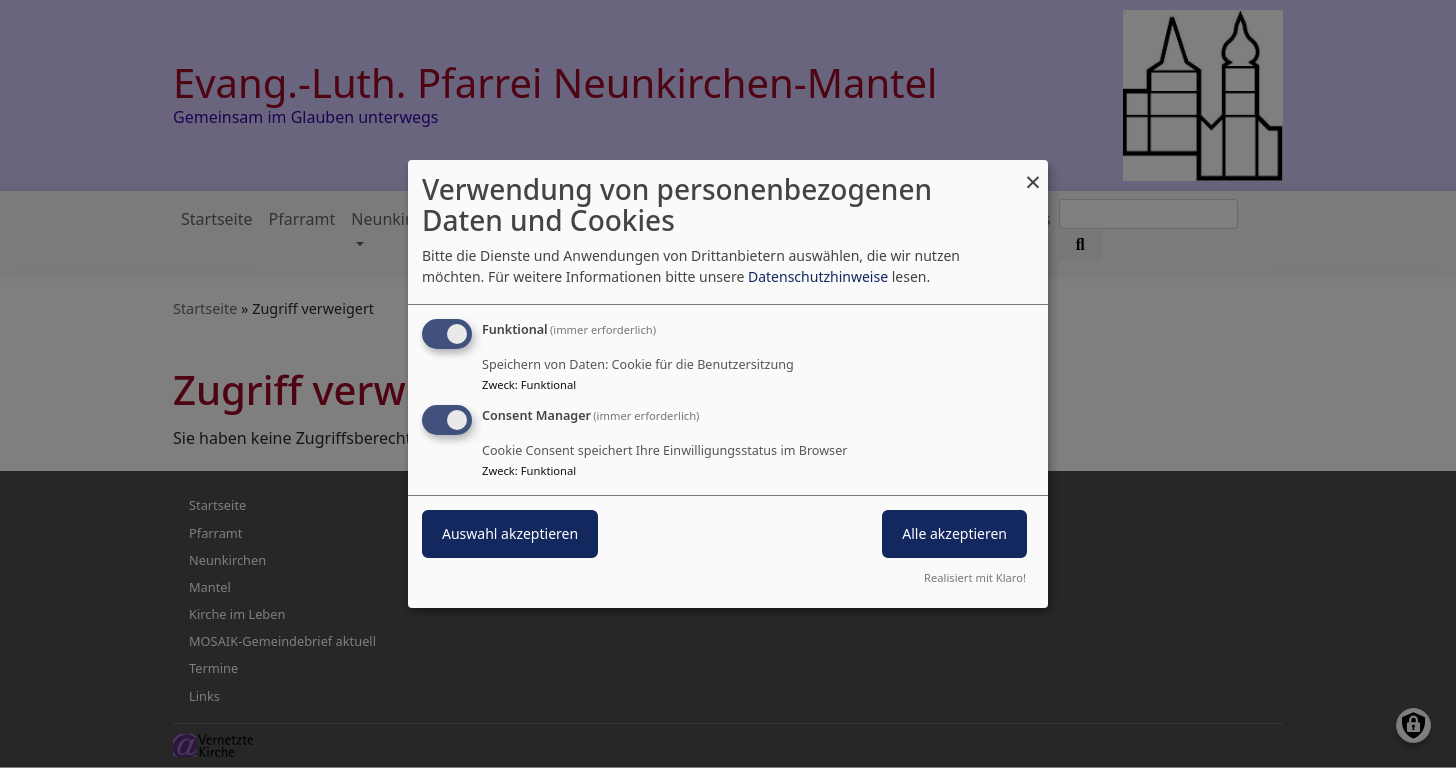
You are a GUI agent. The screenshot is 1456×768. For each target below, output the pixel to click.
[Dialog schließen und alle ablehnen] (1033, 172)
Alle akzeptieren (954, 533)
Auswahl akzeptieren (510, 533)
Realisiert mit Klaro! (975, 577)
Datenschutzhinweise (818, 276)
